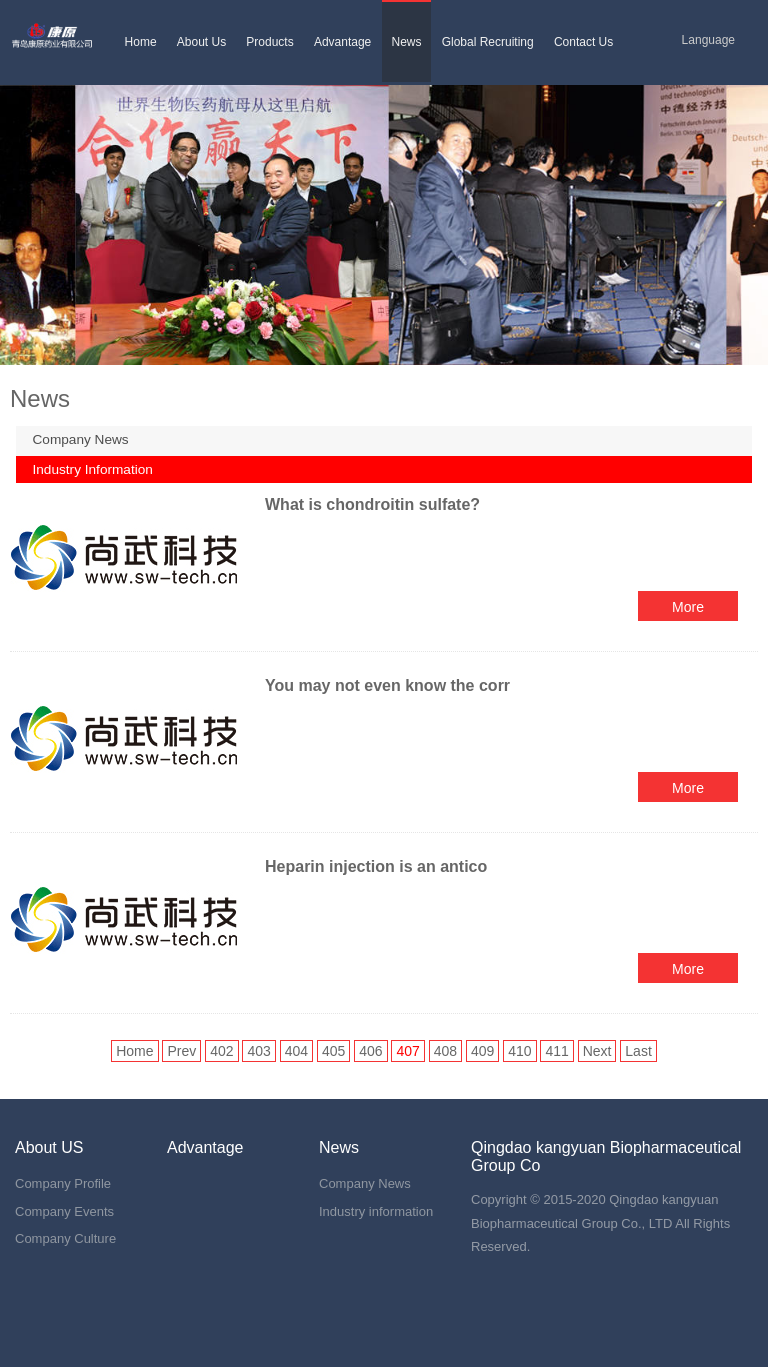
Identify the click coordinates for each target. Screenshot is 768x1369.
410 (519, 1053)
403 (258, 1053)
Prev (181, 1053)
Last (638, 1053)
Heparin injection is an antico (376, 868)
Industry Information (98, 471)
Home (134, 1053)
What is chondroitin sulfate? (372, 506)
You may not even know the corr (387, 687)
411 (556, 1053)
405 (333, 1053)
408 (445, 1053)
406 (370, 1053)
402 (221, 1053)
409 (482, 1053)
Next (597, 1053)
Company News (85, 440)
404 (296, 1053)
